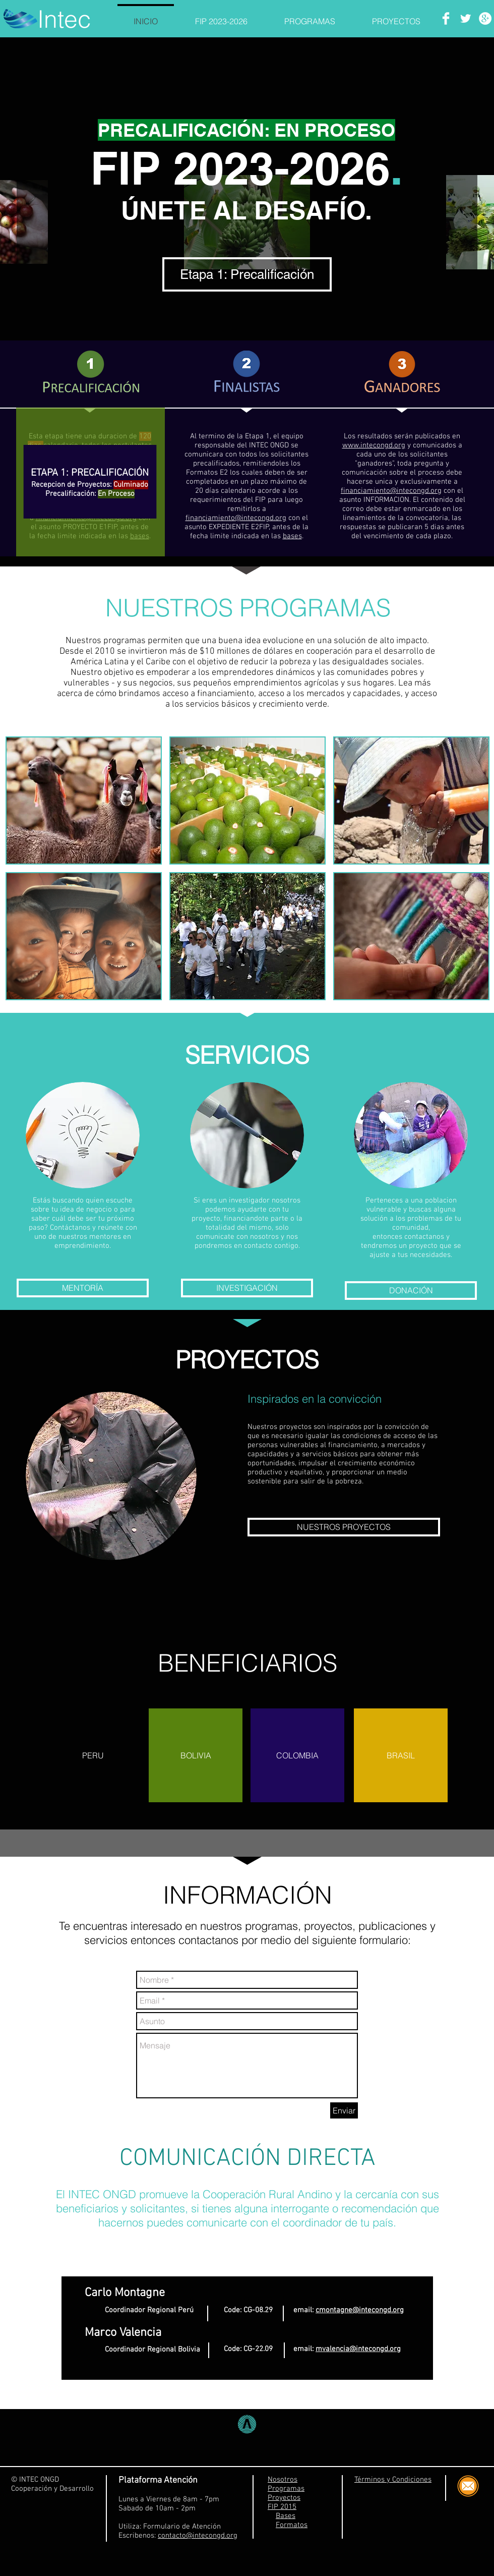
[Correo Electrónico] (468, 2486)
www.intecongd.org (373, 445)
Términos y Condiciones (392, 2479)
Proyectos (284, 2497)
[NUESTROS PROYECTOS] (344, 1527)
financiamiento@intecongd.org (236, 518)
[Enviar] (344, 2110)
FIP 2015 (282, 2506)
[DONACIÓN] (411, 1290)
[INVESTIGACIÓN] (247, 1288)
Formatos (291, 2525)
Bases (285, 2516)
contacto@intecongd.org (197, 2535)
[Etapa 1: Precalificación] (247, 274)
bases (292, 536)
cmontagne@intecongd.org (360, 2310)
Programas (286, 2488)
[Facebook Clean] (446, 18)
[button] (84, 800)
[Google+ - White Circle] (485, 18)
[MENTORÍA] (83, 1288)
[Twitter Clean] (465, 18)
